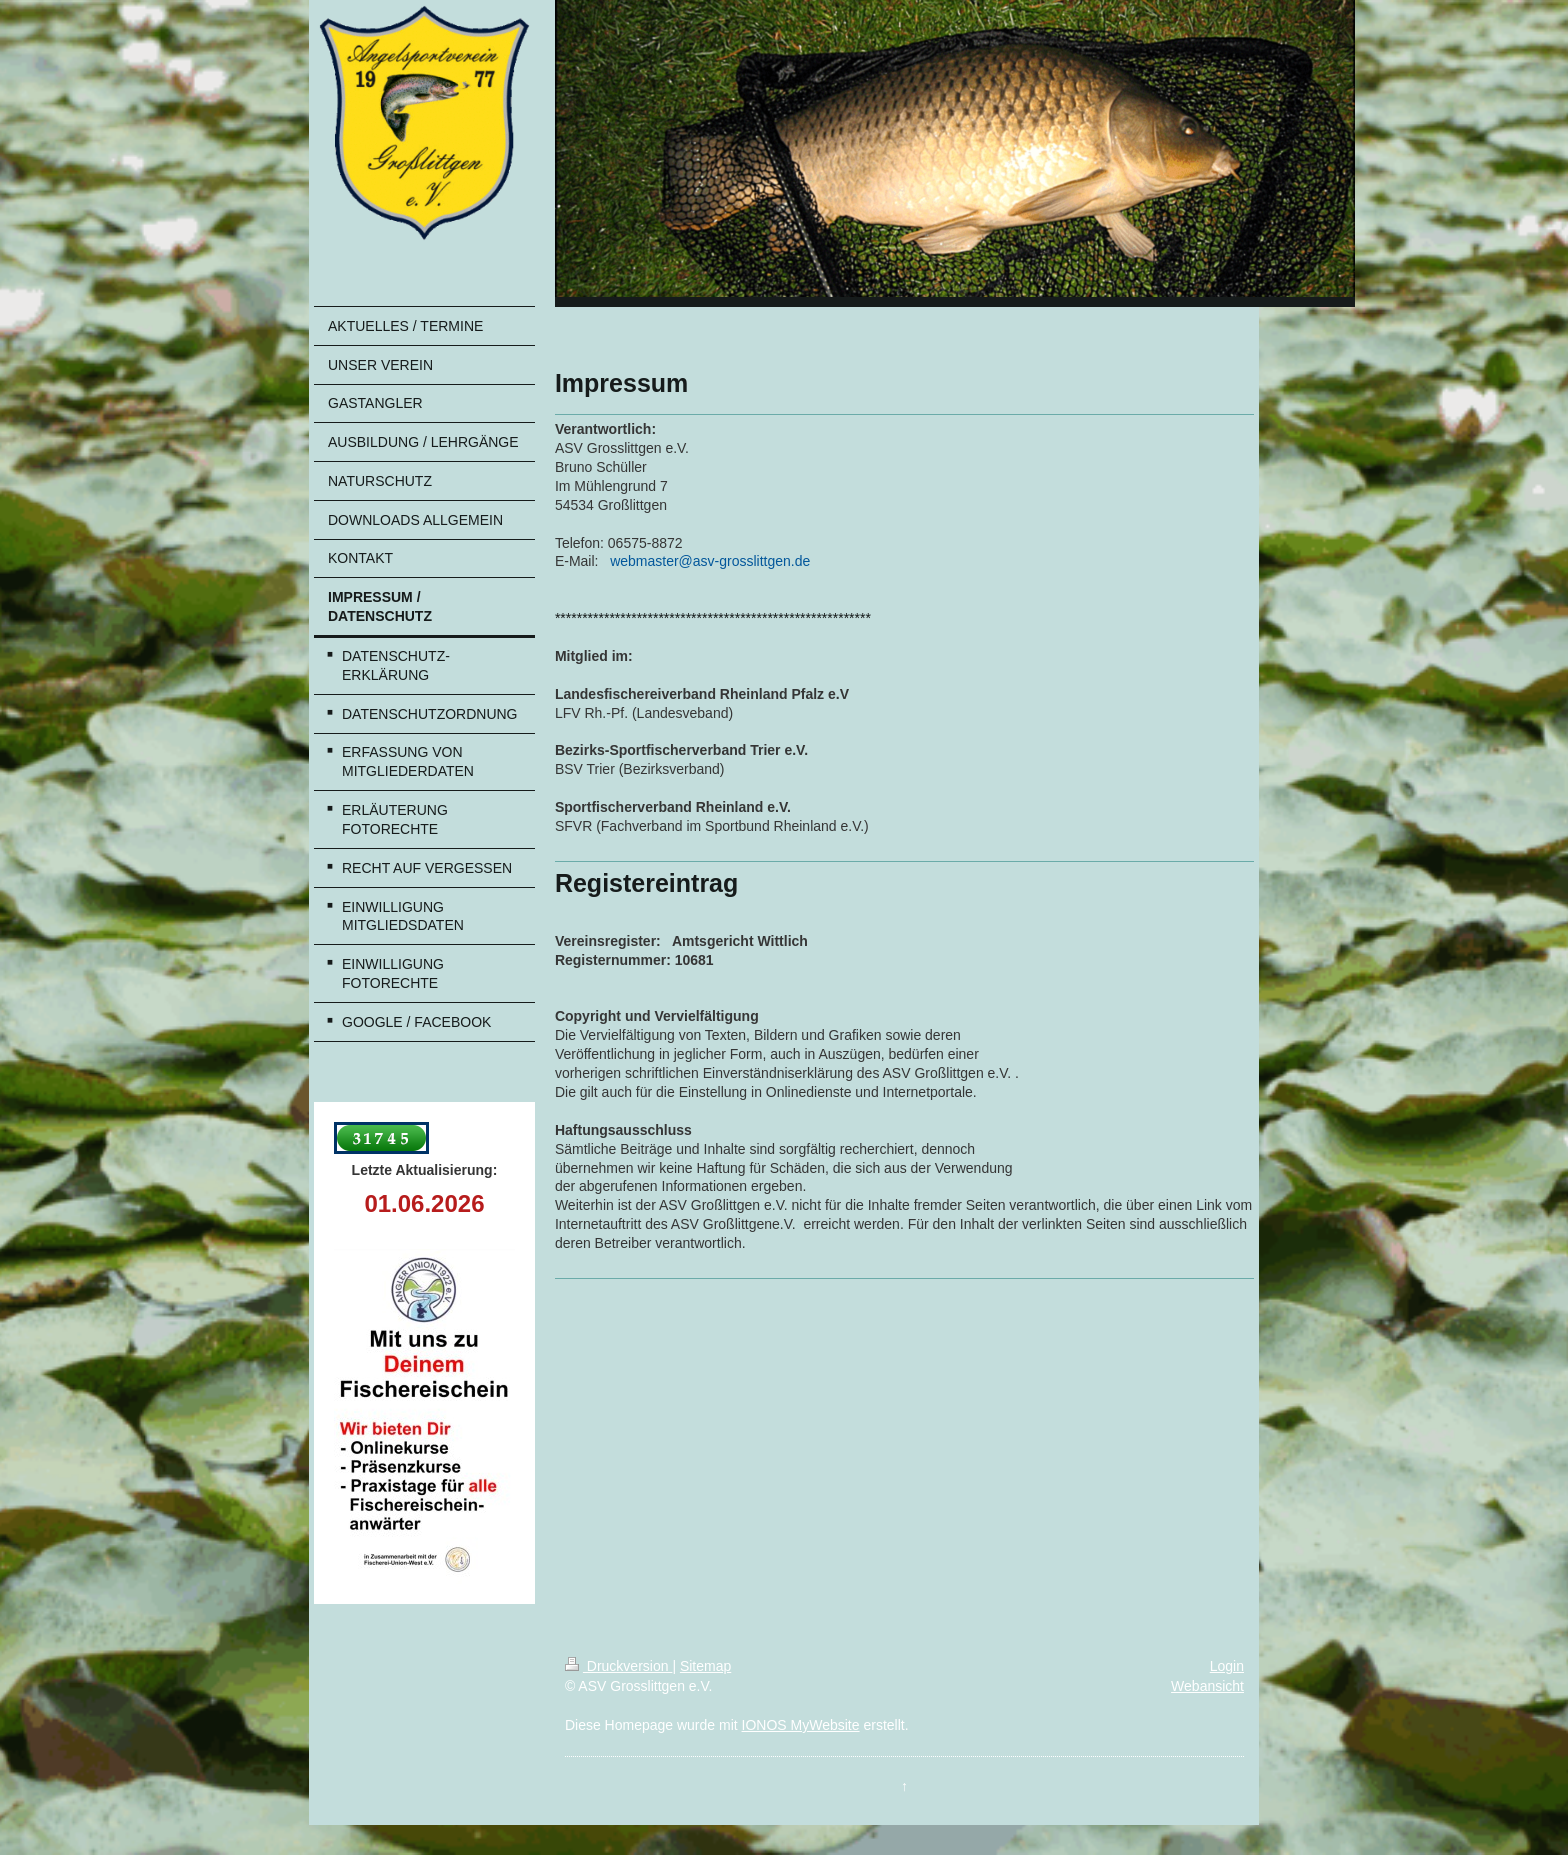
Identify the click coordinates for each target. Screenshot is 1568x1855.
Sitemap (705, 1666)
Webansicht (1207, 1686)
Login (1227, 1666)
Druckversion (618, 1666)
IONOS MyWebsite (801, 1725)
